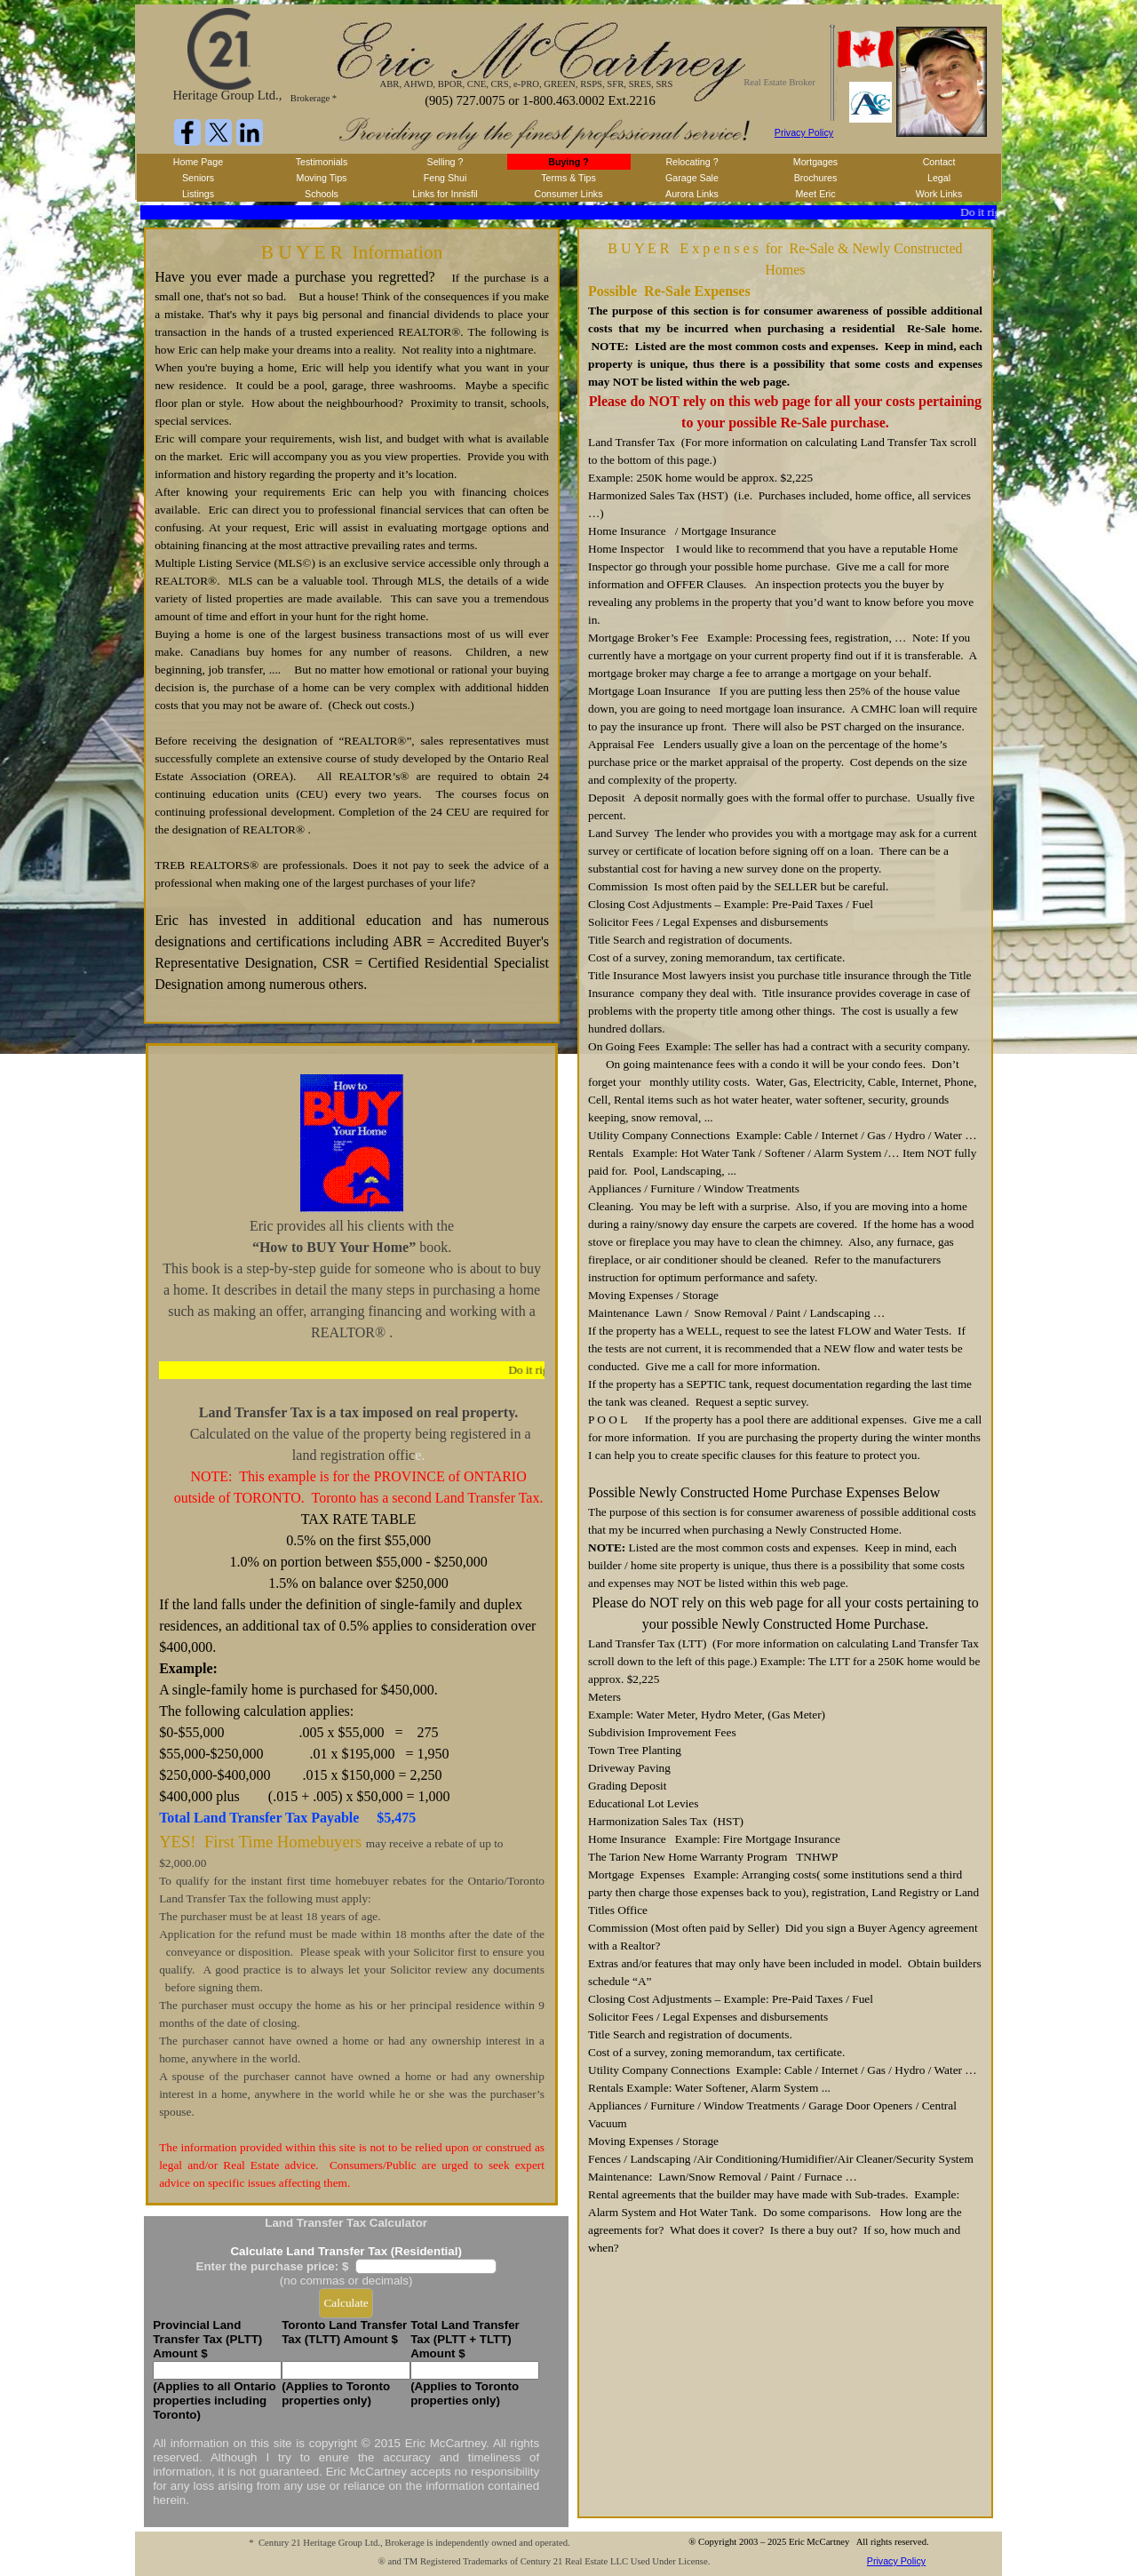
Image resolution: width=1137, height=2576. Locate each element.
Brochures (816, 177)
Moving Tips (322, 177)
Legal (938, 177)
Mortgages (815, 161)
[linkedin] (249, 132)
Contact (939, 161)
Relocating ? (691, 161)
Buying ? (568, 161)
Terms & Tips (568, 177)
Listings (198, 193)
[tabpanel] (352, 625)
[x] (218, 132)
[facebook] (187, 132)
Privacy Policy (804, 132)
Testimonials (322, 161)
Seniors (198, 177)
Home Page (198, 161)
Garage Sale (692, 177)
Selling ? (445, 161)
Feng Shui (445, 177)
